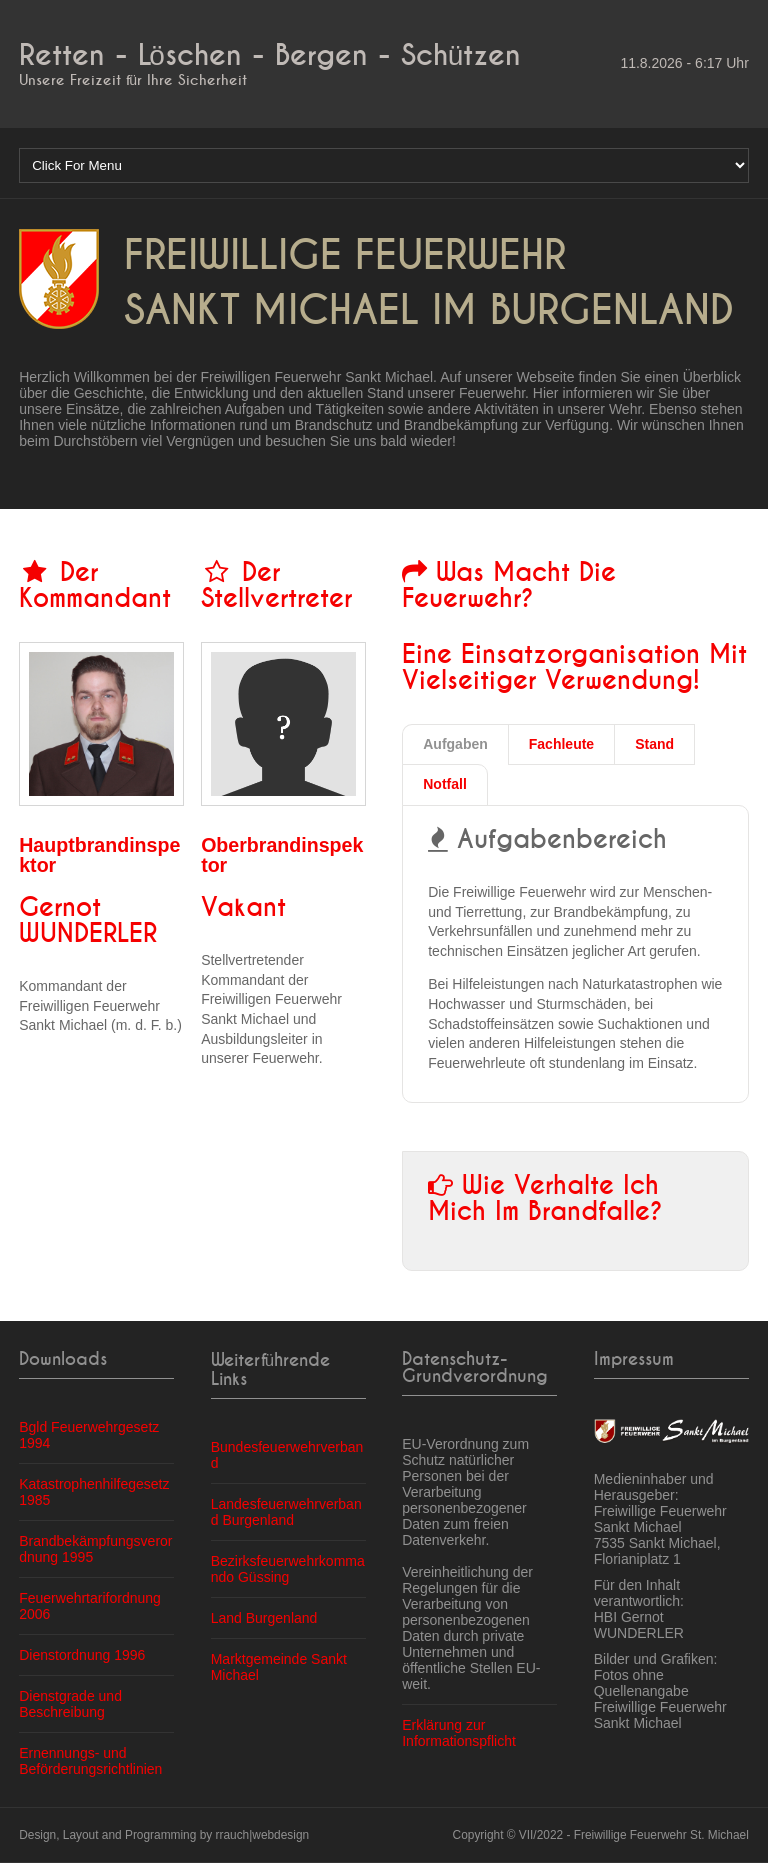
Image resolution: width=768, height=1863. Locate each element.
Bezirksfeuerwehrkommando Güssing (288, 1569)
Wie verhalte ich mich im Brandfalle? (545, 1199)
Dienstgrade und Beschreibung (70, 1704)
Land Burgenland (264, 1618)
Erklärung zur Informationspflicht (459, 1733)
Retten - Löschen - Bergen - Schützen (270, 55)
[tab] (455, 745)
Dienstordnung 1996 (82, 1655)
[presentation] (455, 745)
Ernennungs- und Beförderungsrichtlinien (90, 1761)
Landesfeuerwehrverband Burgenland (286, 1512)
